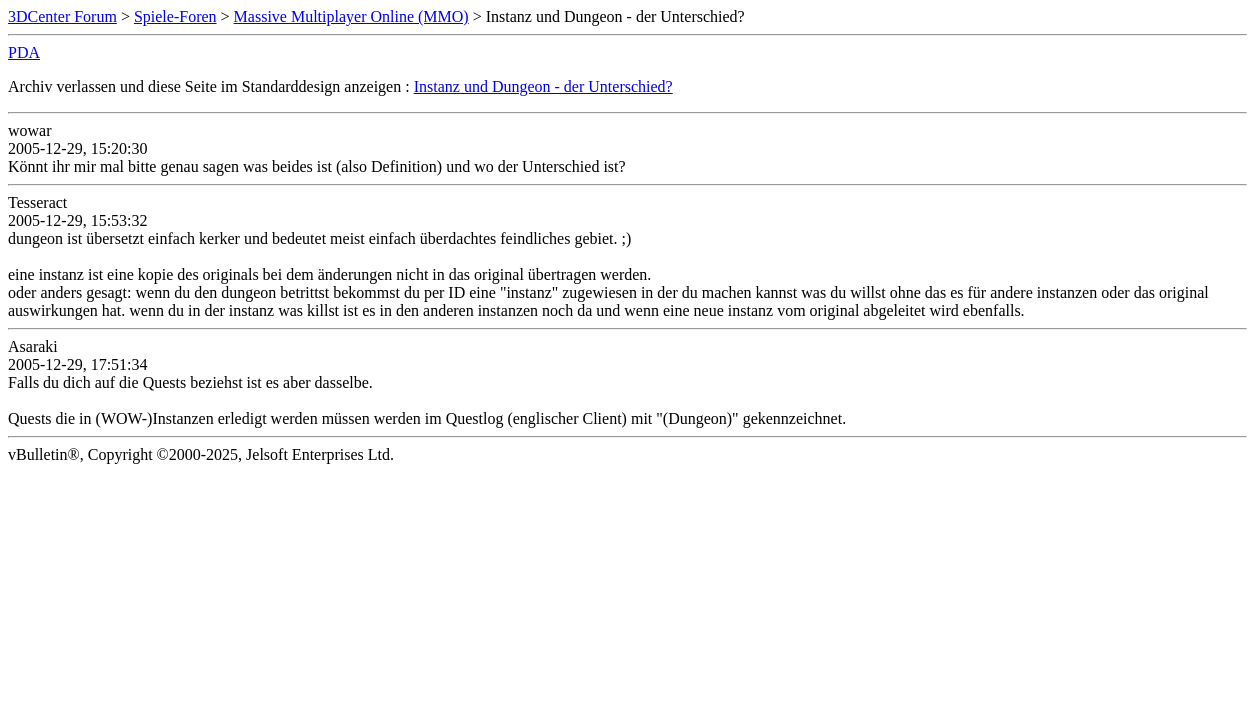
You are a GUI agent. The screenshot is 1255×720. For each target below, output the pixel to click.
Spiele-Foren (175, 16)
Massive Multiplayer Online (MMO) (351, 16)
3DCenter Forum (62, 16)
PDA (24, 52)
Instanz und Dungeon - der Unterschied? (543, 86)
